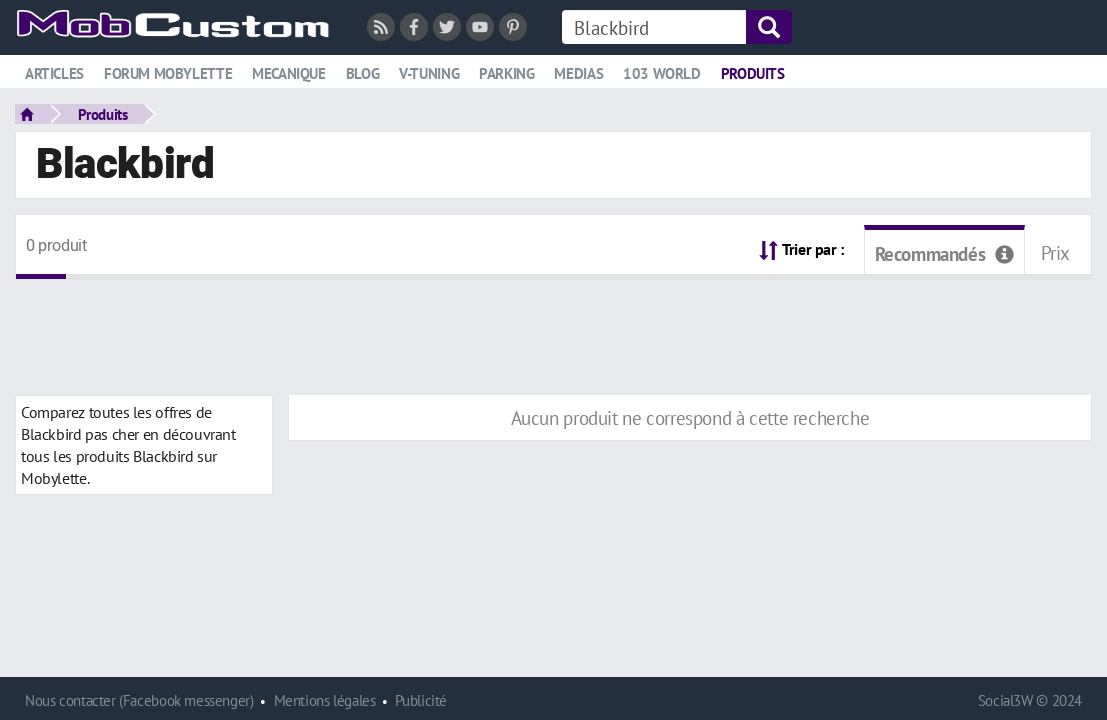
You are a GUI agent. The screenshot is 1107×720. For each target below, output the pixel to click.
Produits (753, 73)
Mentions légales (325, 700)
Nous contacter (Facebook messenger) (139, 700)
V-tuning (429, 73)
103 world (662, 73)
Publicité (421, 700)
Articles (54, 73)
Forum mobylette (168, 73)
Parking (506, 73)
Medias (578, 73)
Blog (362, 73)
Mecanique (289, 73)
